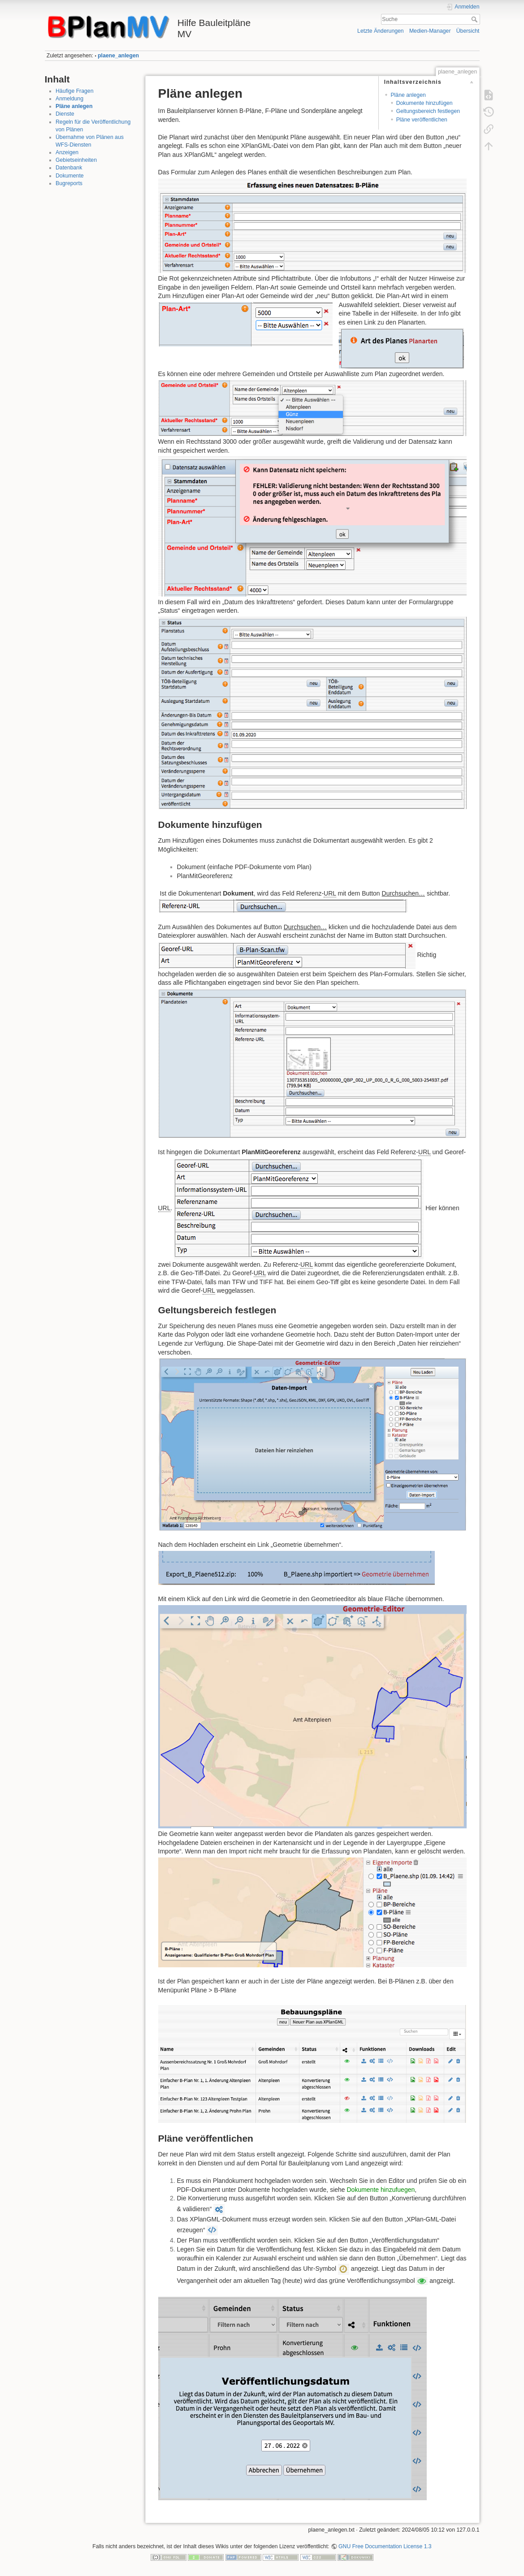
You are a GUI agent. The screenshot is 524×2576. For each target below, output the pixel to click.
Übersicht (468, 31)
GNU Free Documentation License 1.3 (385, 2546)
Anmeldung (69, 98)
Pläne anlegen (74, 106)
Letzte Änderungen (380, 31)
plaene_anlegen (118, 55)
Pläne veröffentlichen (421, 120)
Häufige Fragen (74, 91)
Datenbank (69, 168)
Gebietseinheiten (76, 160)
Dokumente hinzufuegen (380, 2189)
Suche (475, 19)
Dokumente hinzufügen (424, 103)
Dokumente (70, 176)
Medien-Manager (430, 31)
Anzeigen (67, 152)
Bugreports (69, 183)
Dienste (65, 114)
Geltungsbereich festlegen (428, 111)
